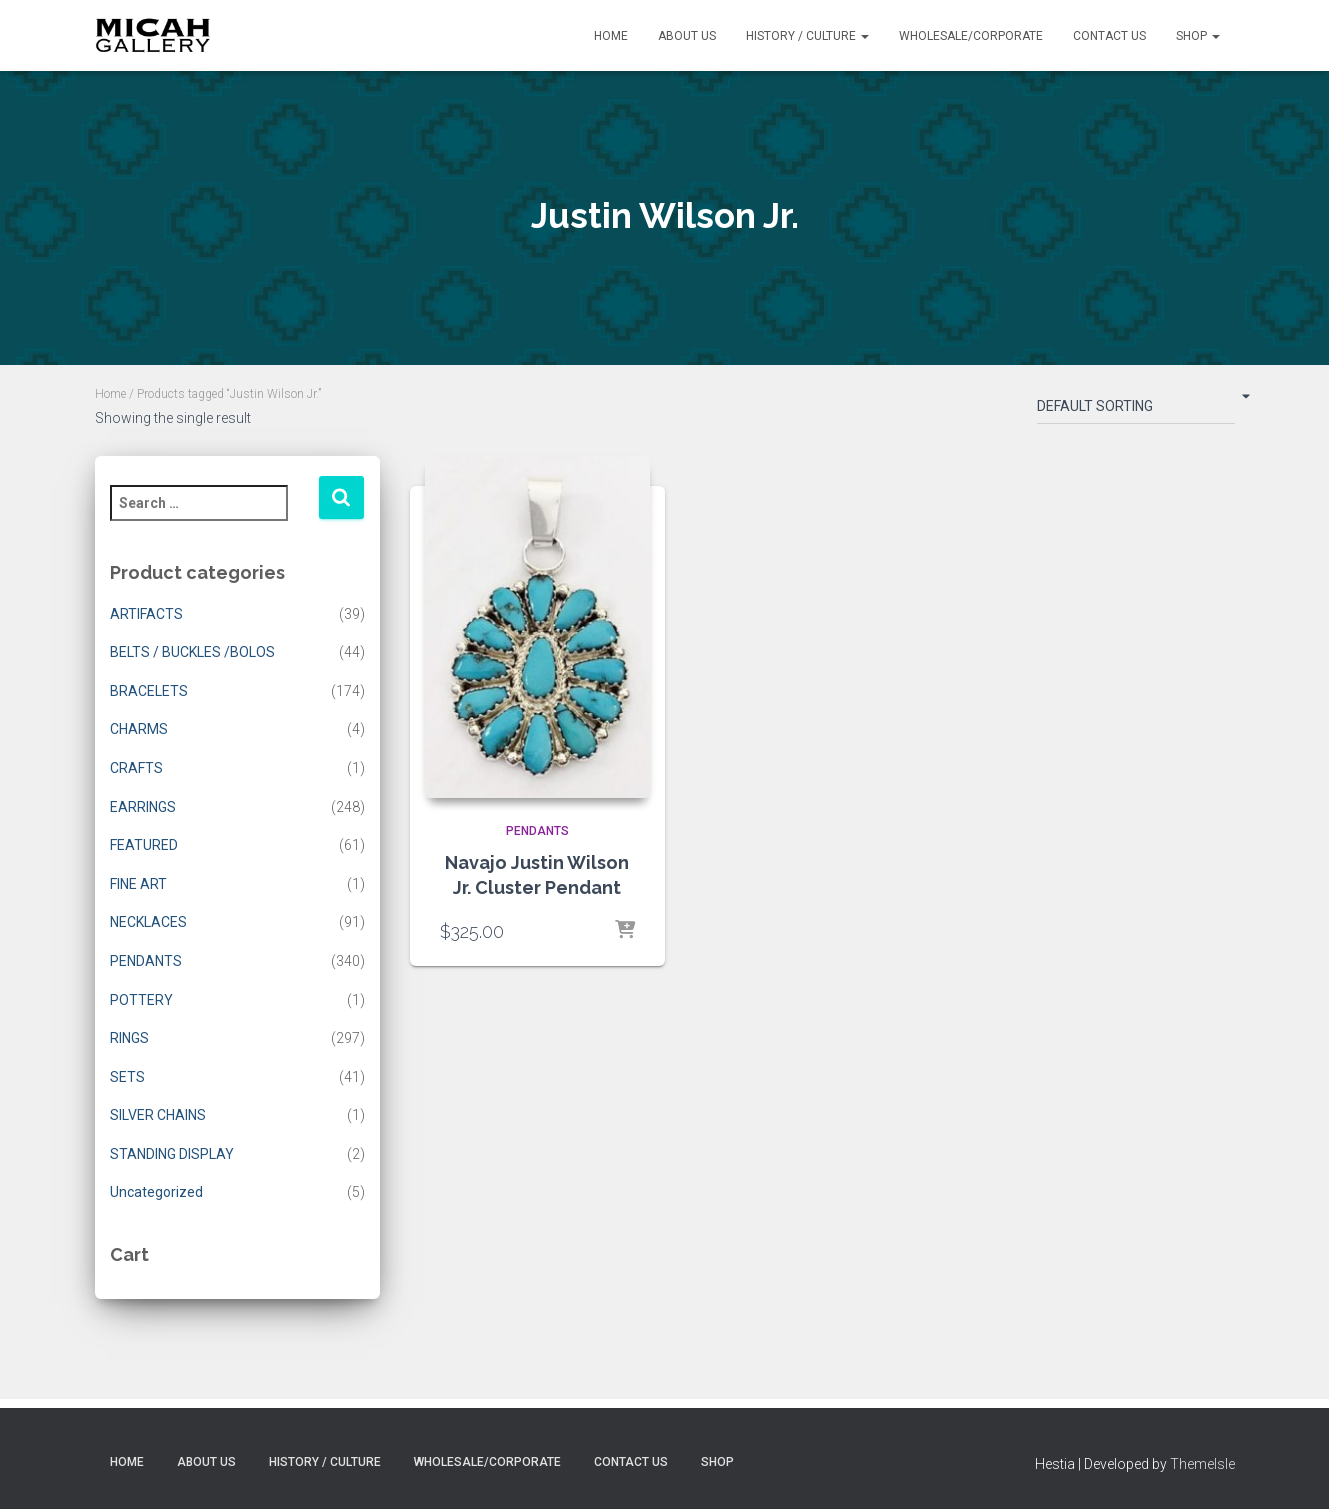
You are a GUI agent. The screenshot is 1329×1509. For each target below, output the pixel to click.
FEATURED (144, 845)
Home (611, 36)
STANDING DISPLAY (172, 1154)
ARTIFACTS (146, 614)
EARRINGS (143, 807)
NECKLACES (148, 922)
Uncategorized (156, 1192)
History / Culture (807, 36)
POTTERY (141, 1000)
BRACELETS (149, 691)
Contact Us (1109, 36)
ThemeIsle (1202, 1464)
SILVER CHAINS (158, 1115)
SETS (127, 1077)
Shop (1198, 36)
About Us (687, 36)
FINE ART (138, 884)
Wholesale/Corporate (971, 36)
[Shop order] (1136, 410)
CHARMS (139, 729)
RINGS (129, 1038)
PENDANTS (146, 961)
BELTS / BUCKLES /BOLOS (192, 652)
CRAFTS (136, 768)
